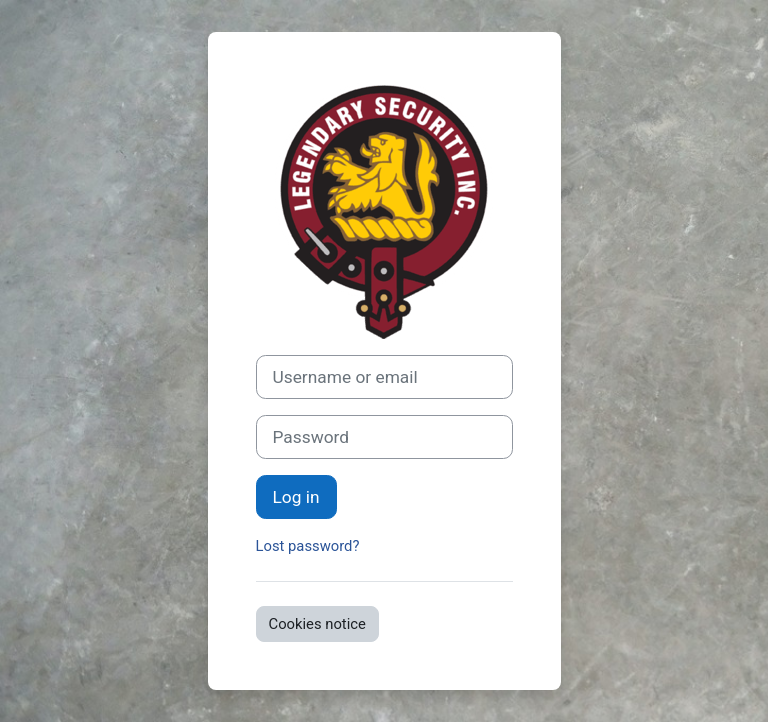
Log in (296, 497)
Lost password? (308, 546)
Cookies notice (317, 624)
